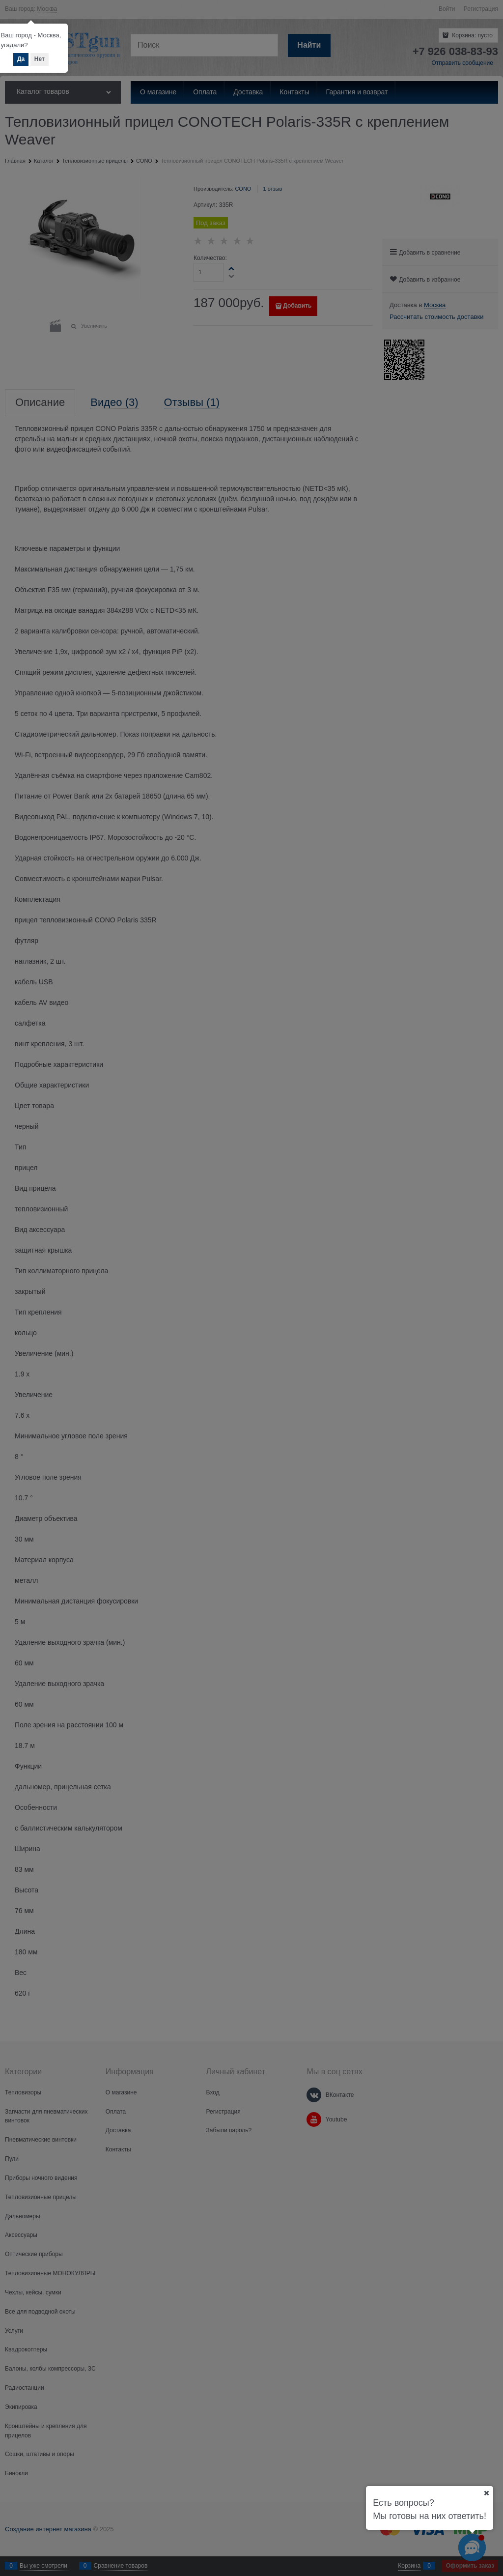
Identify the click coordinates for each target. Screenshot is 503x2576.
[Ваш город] (486, 2493)
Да (21, 59)
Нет (39, 59)
